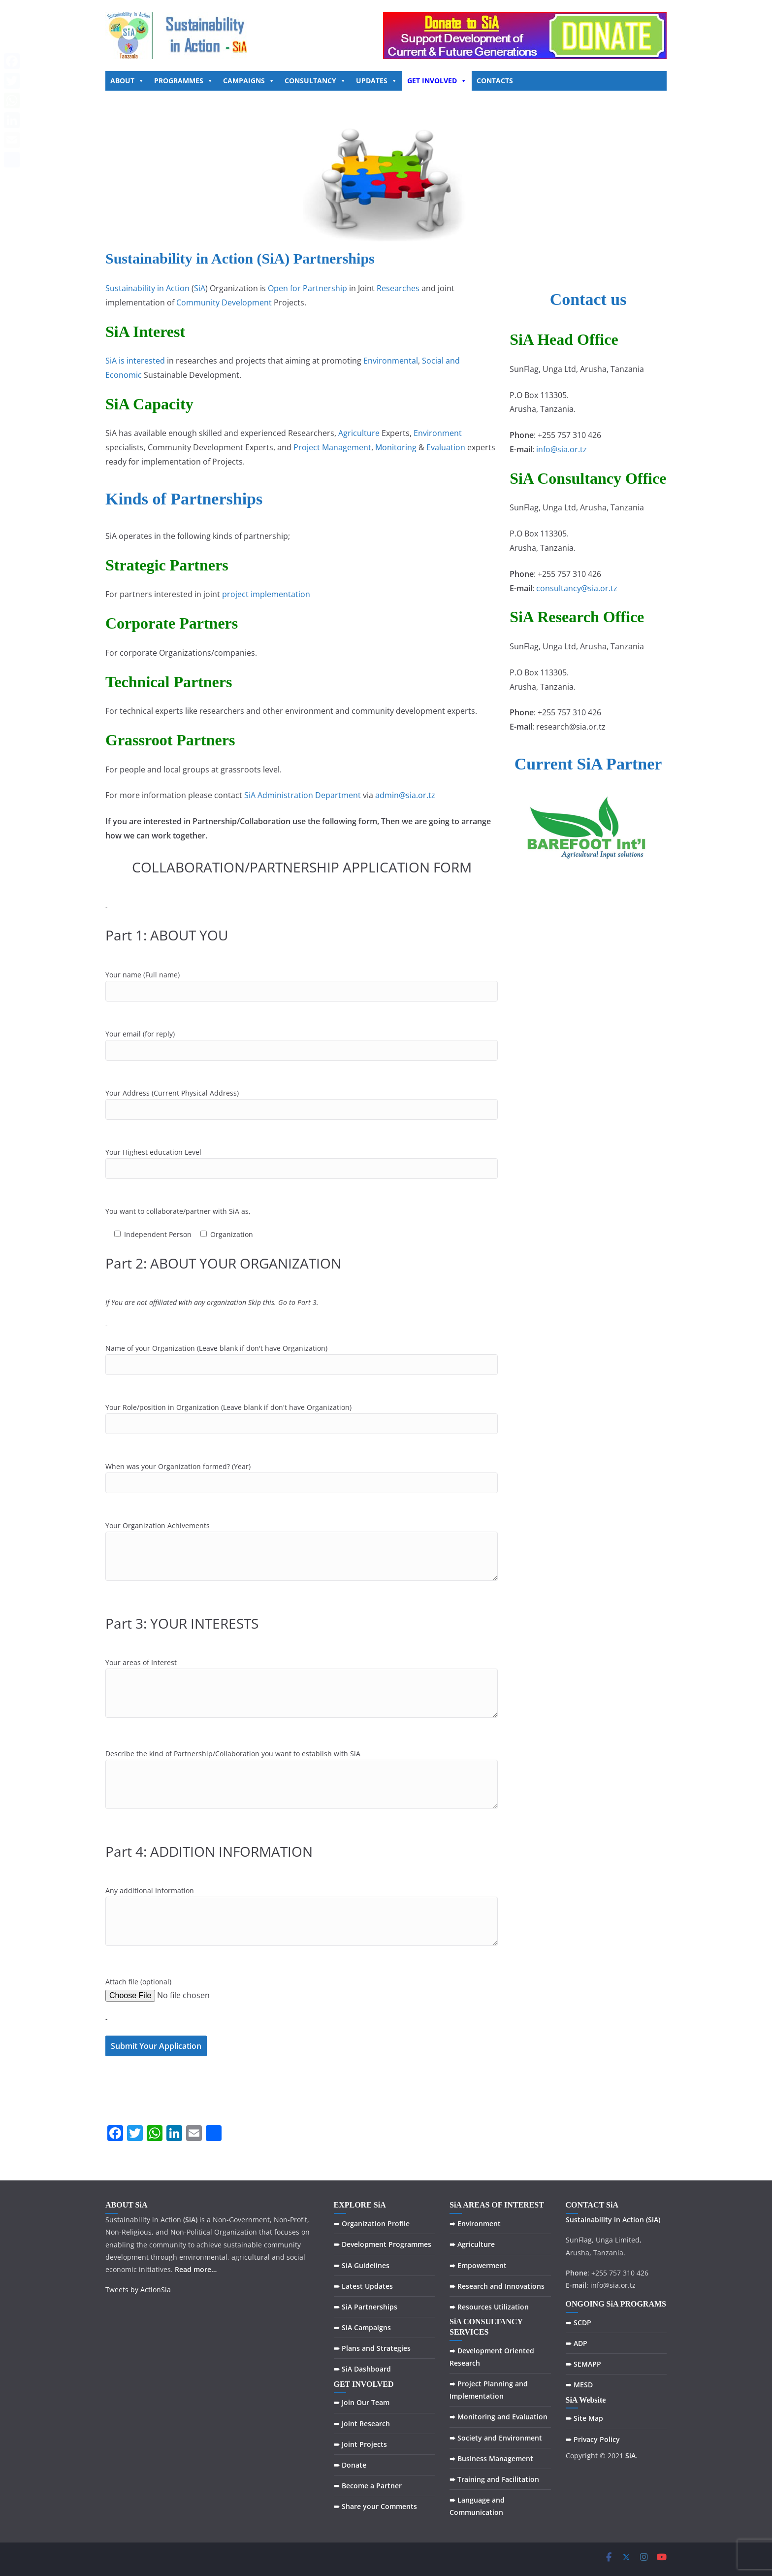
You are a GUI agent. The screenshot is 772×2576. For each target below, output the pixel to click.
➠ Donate (350, 2465)
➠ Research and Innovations (497, 2286)
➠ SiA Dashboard (362, 2369)
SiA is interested (135, 360)
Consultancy (579, 478)
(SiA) (653, 2219)
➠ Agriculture (472, 2244)
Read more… (196, 2269)
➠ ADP (576, 2343)
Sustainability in (593, 2219)
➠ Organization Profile (372, 2223)
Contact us (588, 299)
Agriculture (359, 433)
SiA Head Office (564, 339)
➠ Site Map (584, 2418)
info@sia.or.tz (561, 449)
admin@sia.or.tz (405, 795)
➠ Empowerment (478, 2265)
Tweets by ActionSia (138, 2289)
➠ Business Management (491, 2458)
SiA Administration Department (302, 795)
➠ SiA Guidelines (361, 2265)
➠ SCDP (578, 2322)
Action (633, 2219)
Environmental (390, 360)
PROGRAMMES (183, 80)
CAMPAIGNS (249, 80)
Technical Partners (168, 682)
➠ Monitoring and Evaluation (498, 2416)
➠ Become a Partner (368, 2485)
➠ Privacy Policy (593, 2439)
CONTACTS (495, 80)
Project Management (332, 447)
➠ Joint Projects (360, 2444)
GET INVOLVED (437, 80)
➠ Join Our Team (361, 2402)
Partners (199, 565)
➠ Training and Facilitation (494, 2479)
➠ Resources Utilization (489, 2306)
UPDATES (376, 80)
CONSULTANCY (315, 80)
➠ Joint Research (362, 2423)
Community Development (224, 302)
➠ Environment (475, 2223)
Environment (438, 433)
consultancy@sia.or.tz (576, 588)
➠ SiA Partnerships (365, 2306)
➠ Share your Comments (375, 2506)
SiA (199, 288)
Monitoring (396, 447)
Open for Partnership (307, 288)
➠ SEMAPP (583, 2364)
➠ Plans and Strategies (372, 2348)
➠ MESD (579, 2384)
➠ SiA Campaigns (362, 2327)
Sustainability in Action (147, 288)
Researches (398, 288)
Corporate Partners (171, 623)
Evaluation (445, 447)
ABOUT (127, 80)
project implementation (266, 594)
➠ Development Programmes (382, 2244)
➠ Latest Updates (363, 2286)
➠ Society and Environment (496, 2437)
